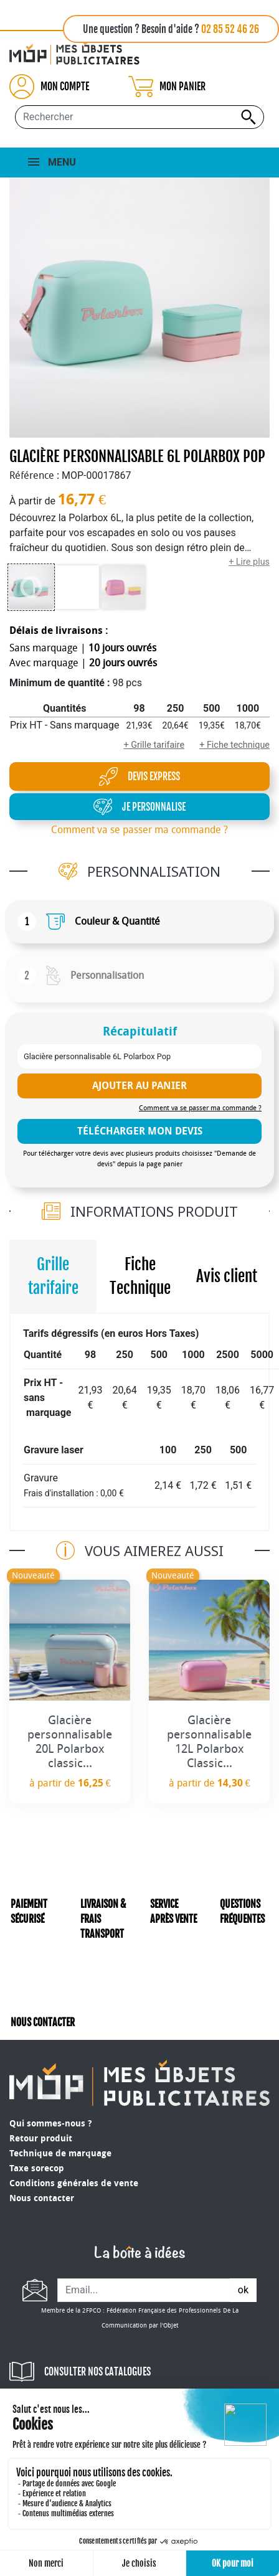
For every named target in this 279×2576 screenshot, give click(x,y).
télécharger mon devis (139, 1131)
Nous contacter (41, 2198)
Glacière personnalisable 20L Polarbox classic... (69, 1741)
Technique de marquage (60, 2153)
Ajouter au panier (139, 1086)
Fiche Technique (140, 1276)
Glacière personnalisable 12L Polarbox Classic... (209, 1741)
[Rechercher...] (139, 117)
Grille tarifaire (53, 1276)
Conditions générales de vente (73, 2183)
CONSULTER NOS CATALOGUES (97, 2372)
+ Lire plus (249, 562)
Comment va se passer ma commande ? (139, 830)
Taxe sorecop (36, 2168)
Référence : (34, 475)
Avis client (226, 1276)
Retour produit (40, 2138)
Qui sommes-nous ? (50, 2123)
